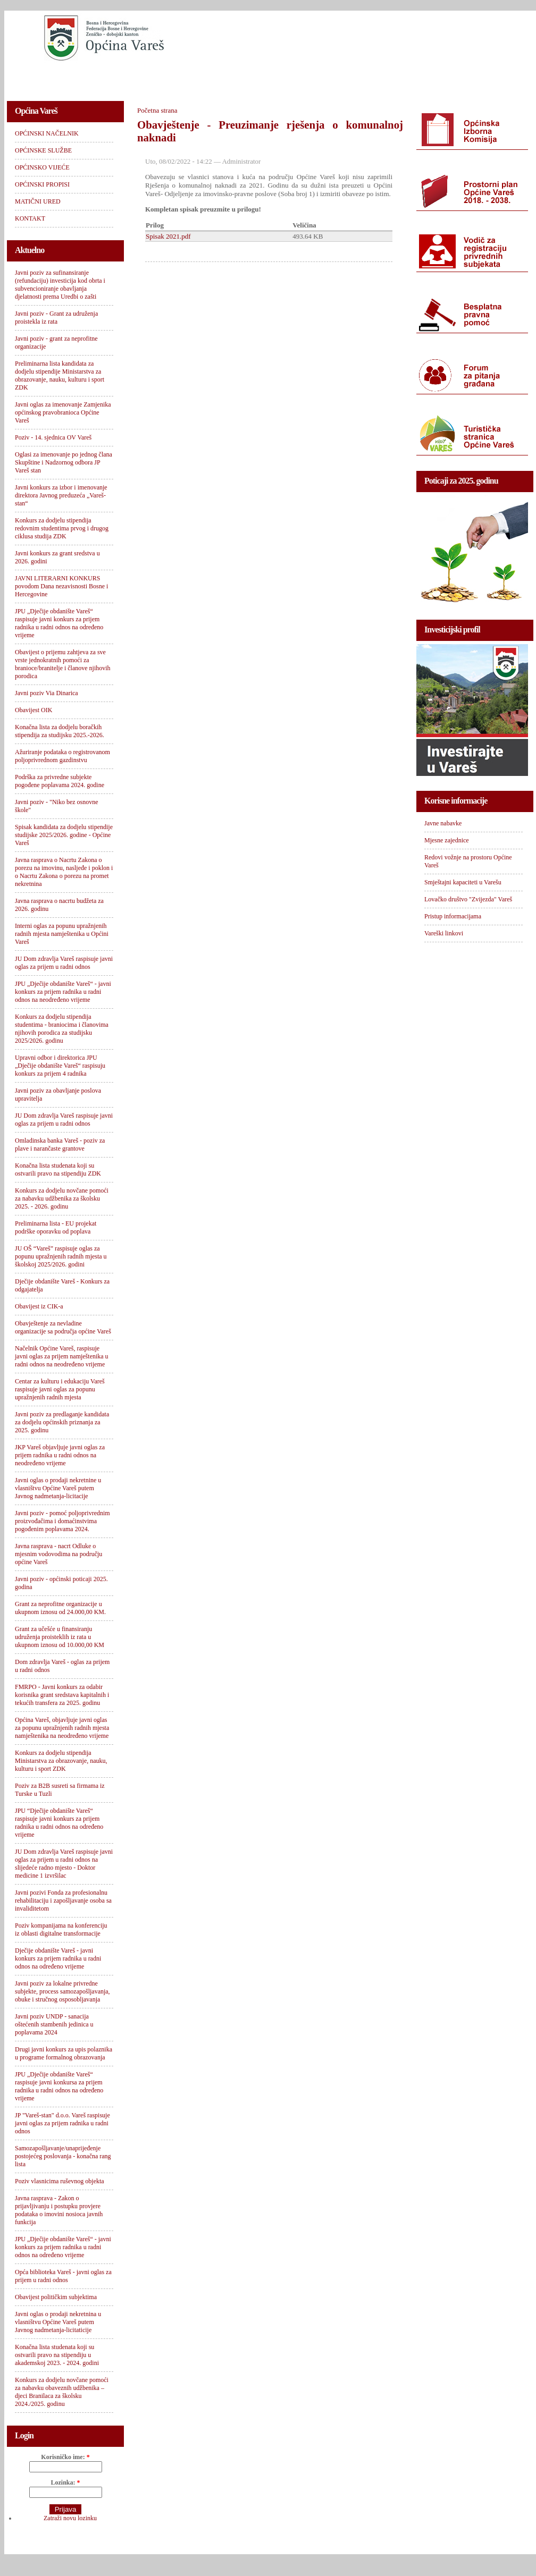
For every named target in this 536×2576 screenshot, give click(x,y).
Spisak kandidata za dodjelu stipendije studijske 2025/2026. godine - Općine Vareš (64, 835)
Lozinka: (65, 2482)
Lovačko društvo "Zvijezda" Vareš (468, 899)
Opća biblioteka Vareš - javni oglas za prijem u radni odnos (63, 2276)
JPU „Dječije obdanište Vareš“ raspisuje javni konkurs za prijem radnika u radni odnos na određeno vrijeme (59, 623)
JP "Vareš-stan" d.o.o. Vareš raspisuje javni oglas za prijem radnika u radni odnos (62, 2123)
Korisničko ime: (65, 2457)
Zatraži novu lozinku (70, 2518)
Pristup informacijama (452, 916)
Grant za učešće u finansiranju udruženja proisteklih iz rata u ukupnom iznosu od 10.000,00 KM (59, 1637)
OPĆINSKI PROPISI (316, 77)
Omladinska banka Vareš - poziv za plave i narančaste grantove (60, 1144)
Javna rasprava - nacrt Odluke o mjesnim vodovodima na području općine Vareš (58, 1554)
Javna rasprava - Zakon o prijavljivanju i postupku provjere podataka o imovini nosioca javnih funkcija (59, 2210)
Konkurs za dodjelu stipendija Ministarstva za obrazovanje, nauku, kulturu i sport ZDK (61, 1760)
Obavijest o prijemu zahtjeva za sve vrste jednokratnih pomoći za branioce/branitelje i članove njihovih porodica (63, 664)
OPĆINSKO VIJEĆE (231, 77)
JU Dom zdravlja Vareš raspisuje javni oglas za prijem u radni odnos (64, 962)
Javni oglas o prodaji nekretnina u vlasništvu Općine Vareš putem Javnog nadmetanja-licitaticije (58, 2322)
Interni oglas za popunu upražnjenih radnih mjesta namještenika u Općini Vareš (61, 933)
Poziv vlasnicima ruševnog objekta (59, 2181)
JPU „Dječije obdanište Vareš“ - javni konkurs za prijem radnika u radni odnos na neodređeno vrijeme (63, 991)
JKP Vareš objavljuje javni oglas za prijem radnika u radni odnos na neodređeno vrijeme (60, 1455)
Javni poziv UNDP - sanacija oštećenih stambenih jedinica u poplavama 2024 (54, 2024)
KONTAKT (462, 77)
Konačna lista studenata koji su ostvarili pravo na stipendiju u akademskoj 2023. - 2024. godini (57, 2355)
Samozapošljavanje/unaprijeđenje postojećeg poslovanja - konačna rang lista (63, 2156)
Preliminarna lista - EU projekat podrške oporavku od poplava (55, 1227)
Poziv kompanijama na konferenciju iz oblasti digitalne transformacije (61, 1929)
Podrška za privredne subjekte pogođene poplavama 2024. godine (59, 781)
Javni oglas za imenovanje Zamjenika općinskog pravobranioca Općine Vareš (63, 412)
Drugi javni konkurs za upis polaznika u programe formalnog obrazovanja (63, 2053)
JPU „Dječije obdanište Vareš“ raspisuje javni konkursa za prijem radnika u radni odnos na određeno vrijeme (59, 2086)
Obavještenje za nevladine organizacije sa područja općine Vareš (63, 1327)
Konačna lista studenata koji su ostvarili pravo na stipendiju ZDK (58, 1169)
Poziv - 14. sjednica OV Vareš (53, 437)
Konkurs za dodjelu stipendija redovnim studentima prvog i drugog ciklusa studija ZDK (61, 528)
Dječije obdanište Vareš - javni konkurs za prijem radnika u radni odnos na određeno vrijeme (58, 1958)
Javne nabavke (443, 823)
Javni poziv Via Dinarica (46, 693)
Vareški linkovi (443, 933)
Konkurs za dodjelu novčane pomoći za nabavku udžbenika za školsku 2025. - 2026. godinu (61, 1198)
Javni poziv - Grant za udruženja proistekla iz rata (56, 317)
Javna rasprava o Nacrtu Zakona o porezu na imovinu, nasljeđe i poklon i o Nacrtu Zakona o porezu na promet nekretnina (64, 872)
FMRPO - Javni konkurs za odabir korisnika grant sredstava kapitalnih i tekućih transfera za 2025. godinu (62, 1695)
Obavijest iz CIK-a (39, 1306)
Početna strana (157, 110)
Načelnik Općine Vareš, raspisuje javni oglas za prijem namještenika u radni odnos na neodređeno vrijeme (61, 1356)
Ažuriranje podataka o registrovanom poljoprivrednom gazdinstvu (62, 756)
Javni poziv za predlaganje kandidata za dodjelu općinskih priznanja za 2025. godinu (62, 1422)
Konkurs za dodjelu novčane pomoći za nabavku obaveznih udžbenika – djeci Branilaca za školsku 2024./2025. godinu (61, 2392)
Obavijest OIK (33, 710)
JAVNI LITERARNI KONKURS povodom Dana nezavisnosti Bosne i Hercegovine (61, 586)
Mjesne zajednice (446, 840)
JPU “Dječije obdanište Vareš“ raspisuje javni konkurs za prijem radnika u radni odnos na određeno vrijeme (59, 1822)
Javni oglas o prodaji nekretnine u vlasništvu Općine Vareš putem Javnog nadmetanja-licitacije (58, 1488)
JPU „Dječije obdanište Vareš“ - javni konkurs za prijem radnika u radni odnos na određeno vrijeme (63, 2247)
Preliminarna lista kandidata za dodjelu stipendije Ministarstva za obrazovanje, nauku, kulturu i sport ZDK (59, 375)
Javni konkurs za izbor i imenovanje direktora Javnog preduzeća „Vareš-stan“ (61, 495)
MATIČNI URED (396, 77)
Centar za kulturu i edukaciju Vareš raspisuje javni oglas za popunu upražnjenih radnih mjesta (60, 1389)
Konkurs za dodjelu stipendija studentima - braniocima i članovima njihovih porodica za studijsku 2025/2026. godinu (61, 1028)
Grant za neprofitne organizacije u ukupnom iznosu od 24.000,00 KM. (60, 1608)
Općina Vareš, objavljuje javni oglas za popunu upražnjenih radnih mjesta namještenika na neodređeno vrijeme (62, 1727)
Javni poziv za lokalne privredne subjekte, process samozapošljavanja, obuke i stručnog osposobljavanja (62, 1991)
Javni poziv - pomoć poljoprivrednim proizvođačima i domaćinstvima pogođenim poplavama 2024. (62, 1521)
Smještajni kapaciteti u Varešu (462, 882)
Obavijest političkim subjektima (56, 2297)
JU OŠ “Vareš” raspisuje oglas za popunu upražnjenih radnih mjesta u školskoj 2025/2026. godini (61, 1256)
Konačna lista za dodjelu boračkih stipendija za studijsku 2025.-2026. (59, 731)
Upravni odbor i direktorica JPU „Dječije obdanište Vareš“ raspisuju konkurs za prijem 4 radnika (60, 1065)
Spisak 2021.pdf (168, 236)
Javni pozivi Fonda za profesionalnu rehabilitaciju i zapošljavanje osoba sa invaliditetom (63, 1900)
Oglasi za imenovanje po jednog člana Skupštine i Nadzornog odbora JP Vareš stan (63, 462)
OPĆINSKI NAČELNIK (54, 77)
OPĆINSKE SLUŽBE (145, 77)
